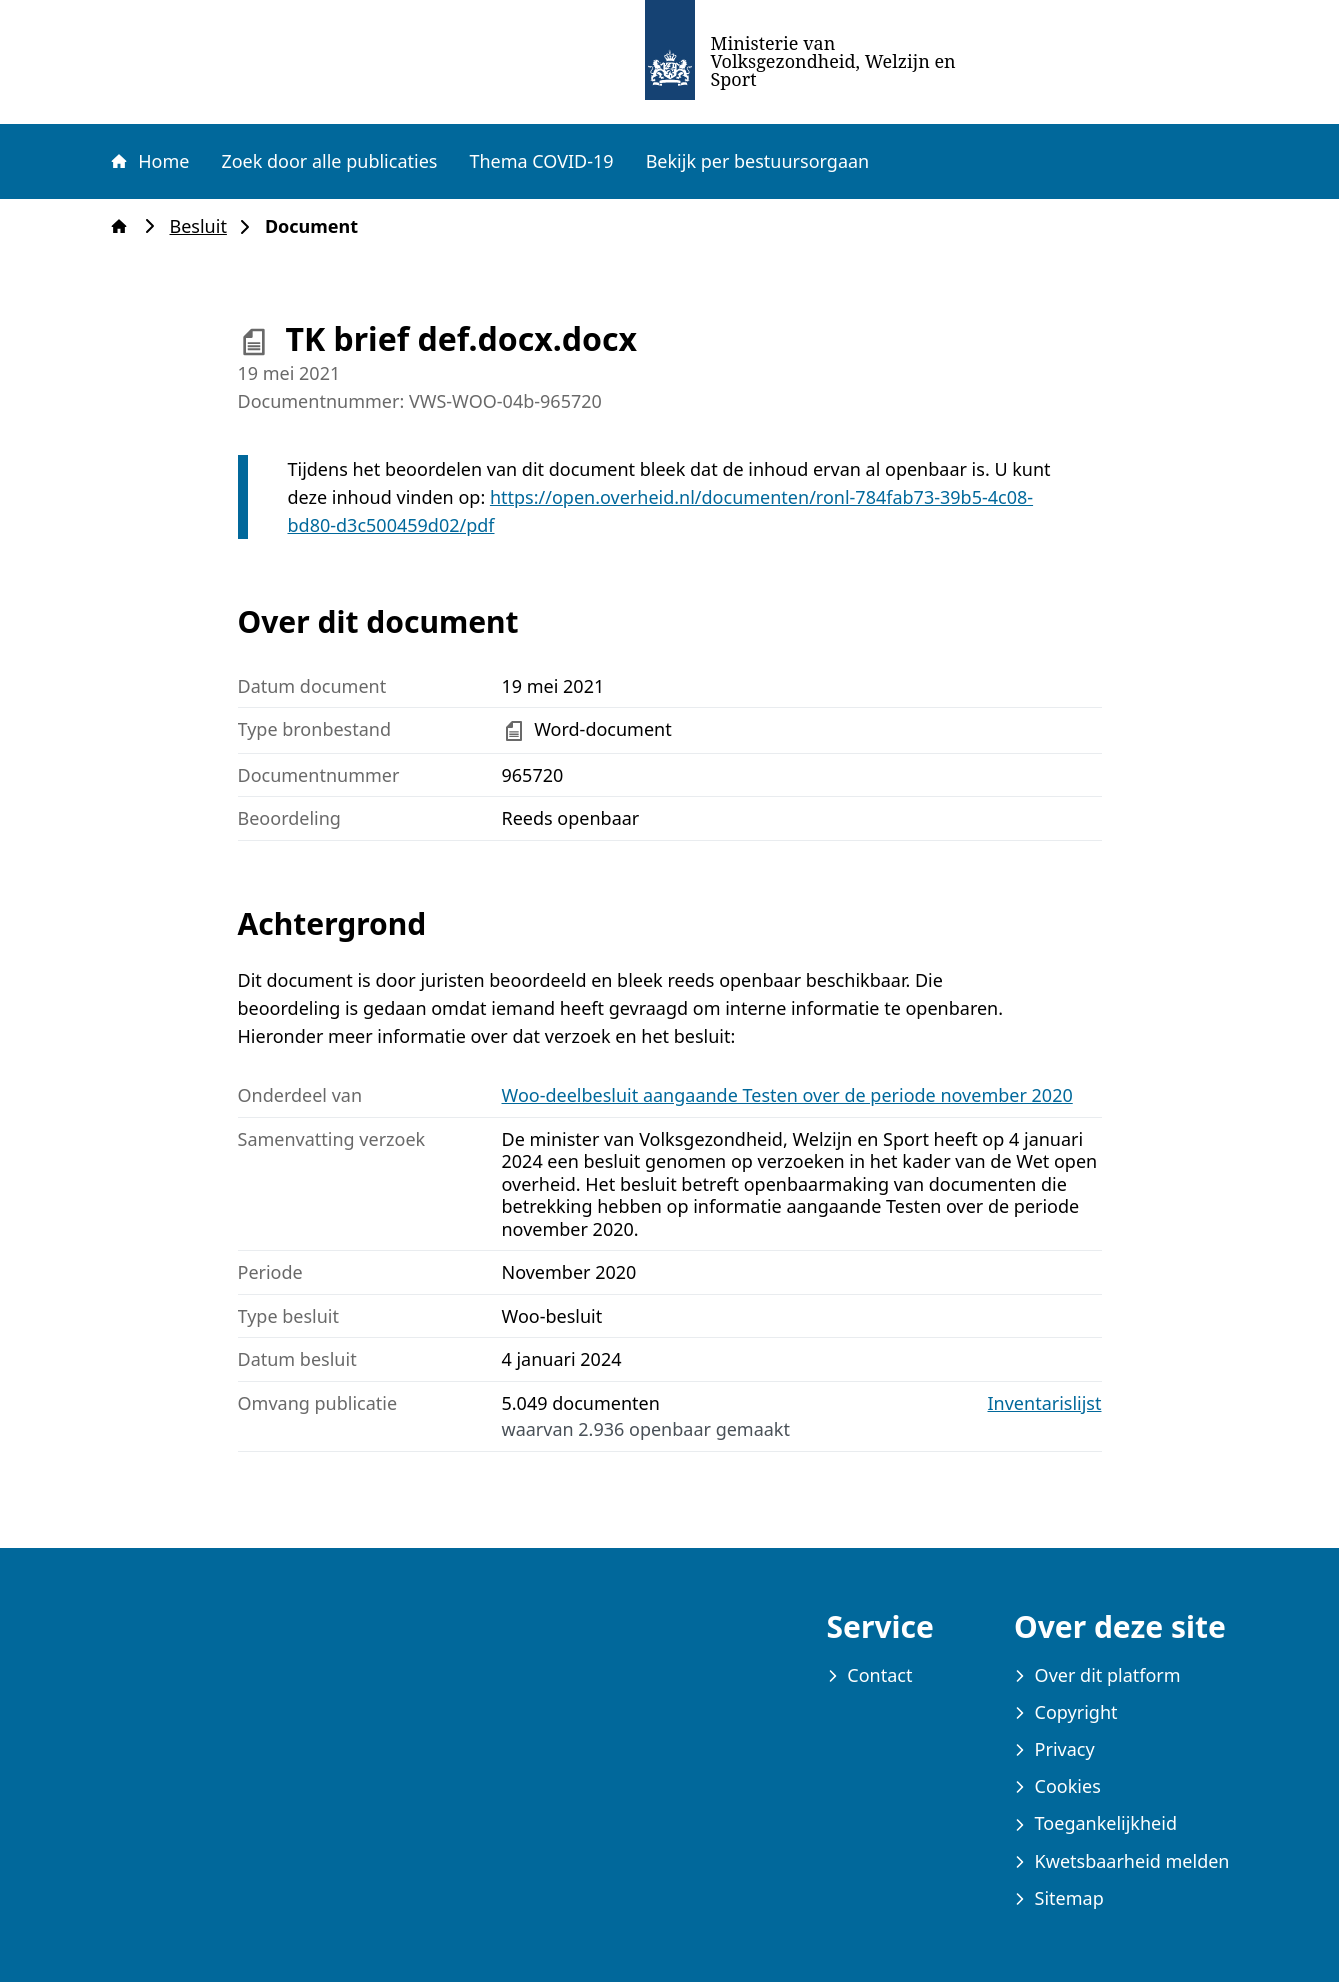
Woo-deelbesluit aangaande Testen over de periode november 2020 (787, 1095)
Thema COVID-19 (541, 161)
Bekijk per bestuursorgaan (758, 161)
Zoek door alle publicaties (329, 161)
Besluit (204, 226)
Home (149, 161)
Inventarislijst (1045, 1403)
